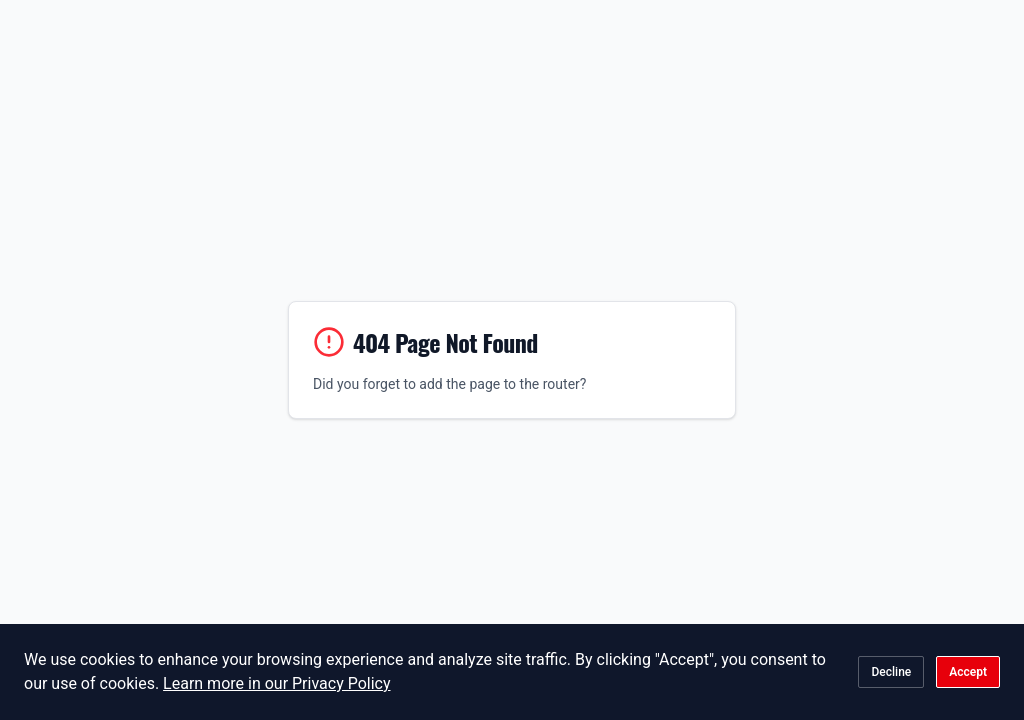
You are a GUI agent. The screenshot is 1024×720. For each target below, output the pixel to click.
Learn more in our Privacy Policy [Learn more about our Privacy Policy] (276, 683)
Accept (968, 672)
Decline (891, 672)
